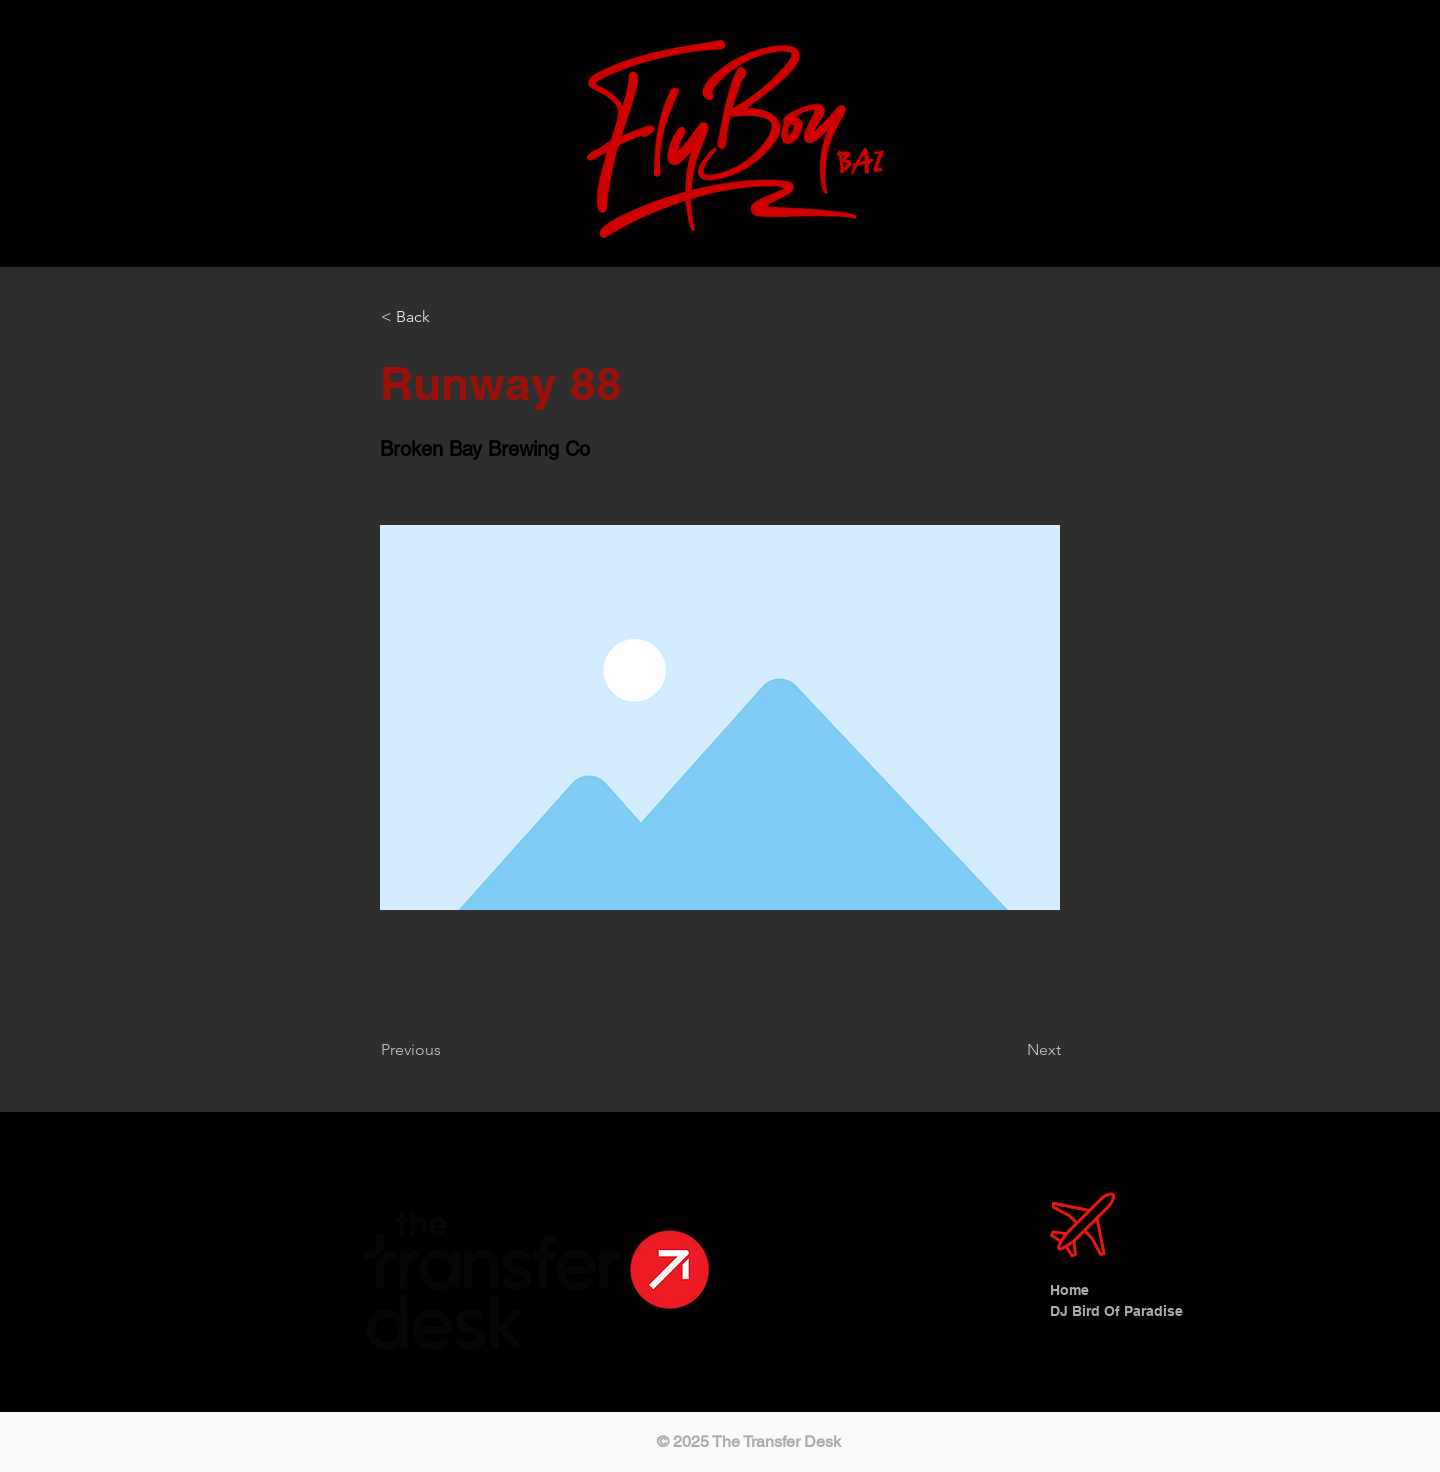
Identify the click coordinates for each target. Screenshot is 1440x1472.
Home (1069, 1290)
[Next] (1011, 1050)
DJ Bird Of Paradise (1110, 1311)
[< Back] (447, 317)
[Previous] (447, 1050)
